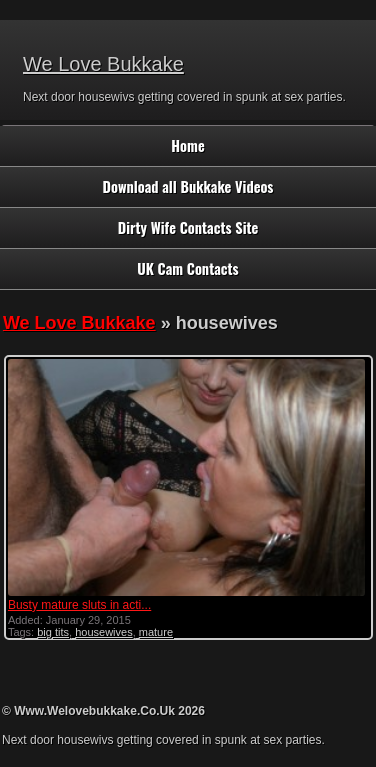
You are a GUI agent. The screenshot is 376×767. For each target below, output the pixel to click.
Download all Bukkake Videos (188, 186)
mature (156, 632)
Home (187, 145)
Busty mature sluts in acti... (79, 605)
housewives (103, 632)
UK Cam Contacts (187, 268)
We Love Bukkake (103, 64)
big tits (53, 632)
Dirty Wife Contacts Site (188, 227)
